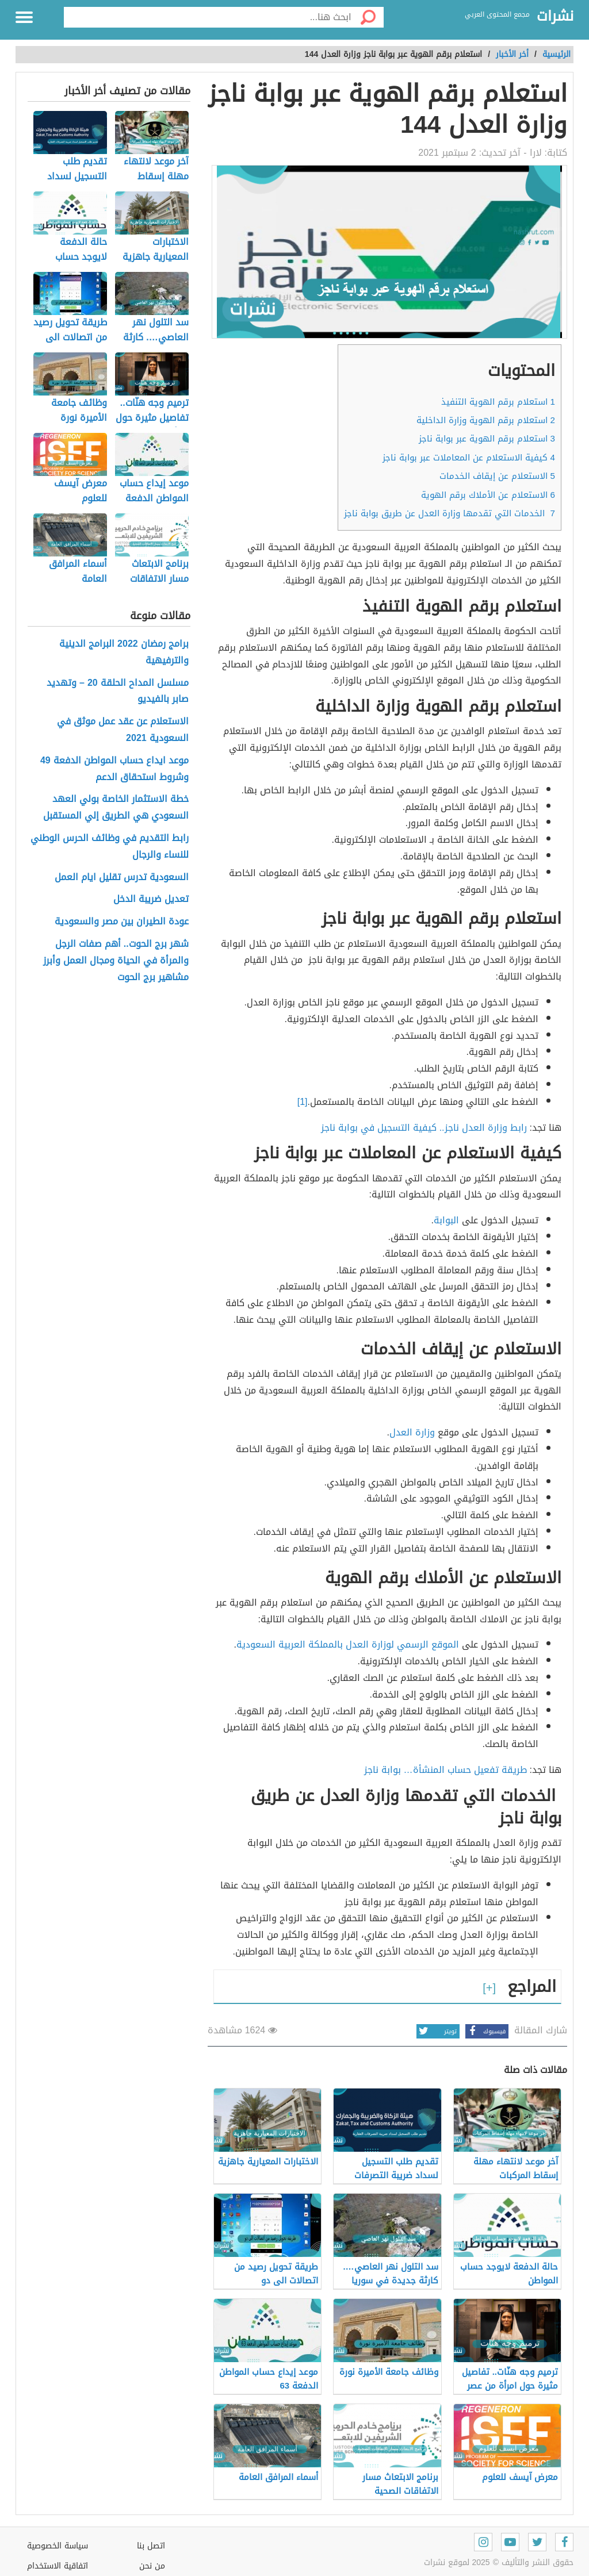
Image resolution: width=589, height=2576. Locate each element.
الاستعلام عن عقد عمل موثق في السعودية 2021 (123, 730)
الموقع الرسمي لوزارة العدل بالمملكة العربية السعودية (349, 1644)
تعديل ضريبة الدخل (151, 899)
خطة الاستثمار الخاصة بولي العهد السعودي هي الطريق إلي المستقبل (116, 807)
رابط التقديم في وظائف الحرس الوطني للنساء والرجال (109, 846)
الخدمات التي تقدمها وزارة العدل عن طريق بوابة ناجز (449, 513)
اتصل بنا (151, 2546)
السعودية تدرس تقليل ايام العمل (122, 877)
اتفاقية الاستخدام (57, 2566)
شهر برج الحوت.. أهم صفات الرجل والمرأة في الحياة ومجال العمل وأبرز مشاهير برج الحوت (116, 960)
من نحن (152, 2566)
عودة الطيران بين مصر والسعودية (122, 921)
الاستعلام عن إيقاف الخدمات (497, 476)
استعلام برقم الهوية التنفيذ (498, 402)
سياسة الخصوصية (57, 2546)
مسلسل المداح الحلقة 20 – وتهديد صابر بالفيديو (118, 691)
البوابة (448, 1220)
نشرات (555, 16)
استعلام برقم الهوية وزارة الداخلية (485, 420)
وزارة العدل (412, 1432)
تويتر (436, 2031)
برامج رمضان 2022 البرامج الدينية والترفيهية (124, 652)
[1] (302, 1102)
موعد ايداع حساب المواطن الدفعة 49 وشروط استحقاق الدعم (114, 769)
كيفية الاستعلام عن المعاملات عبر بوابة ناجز (469, 458)
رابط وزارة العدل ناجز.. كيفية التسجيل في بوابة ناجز (424, 1128)
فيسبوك (485, 2031)
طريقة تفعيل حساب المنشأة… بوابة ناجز (445, 1770)
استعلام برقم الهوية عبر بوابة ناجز (487, 439)
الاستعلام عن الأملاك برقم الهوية (488, 495)
